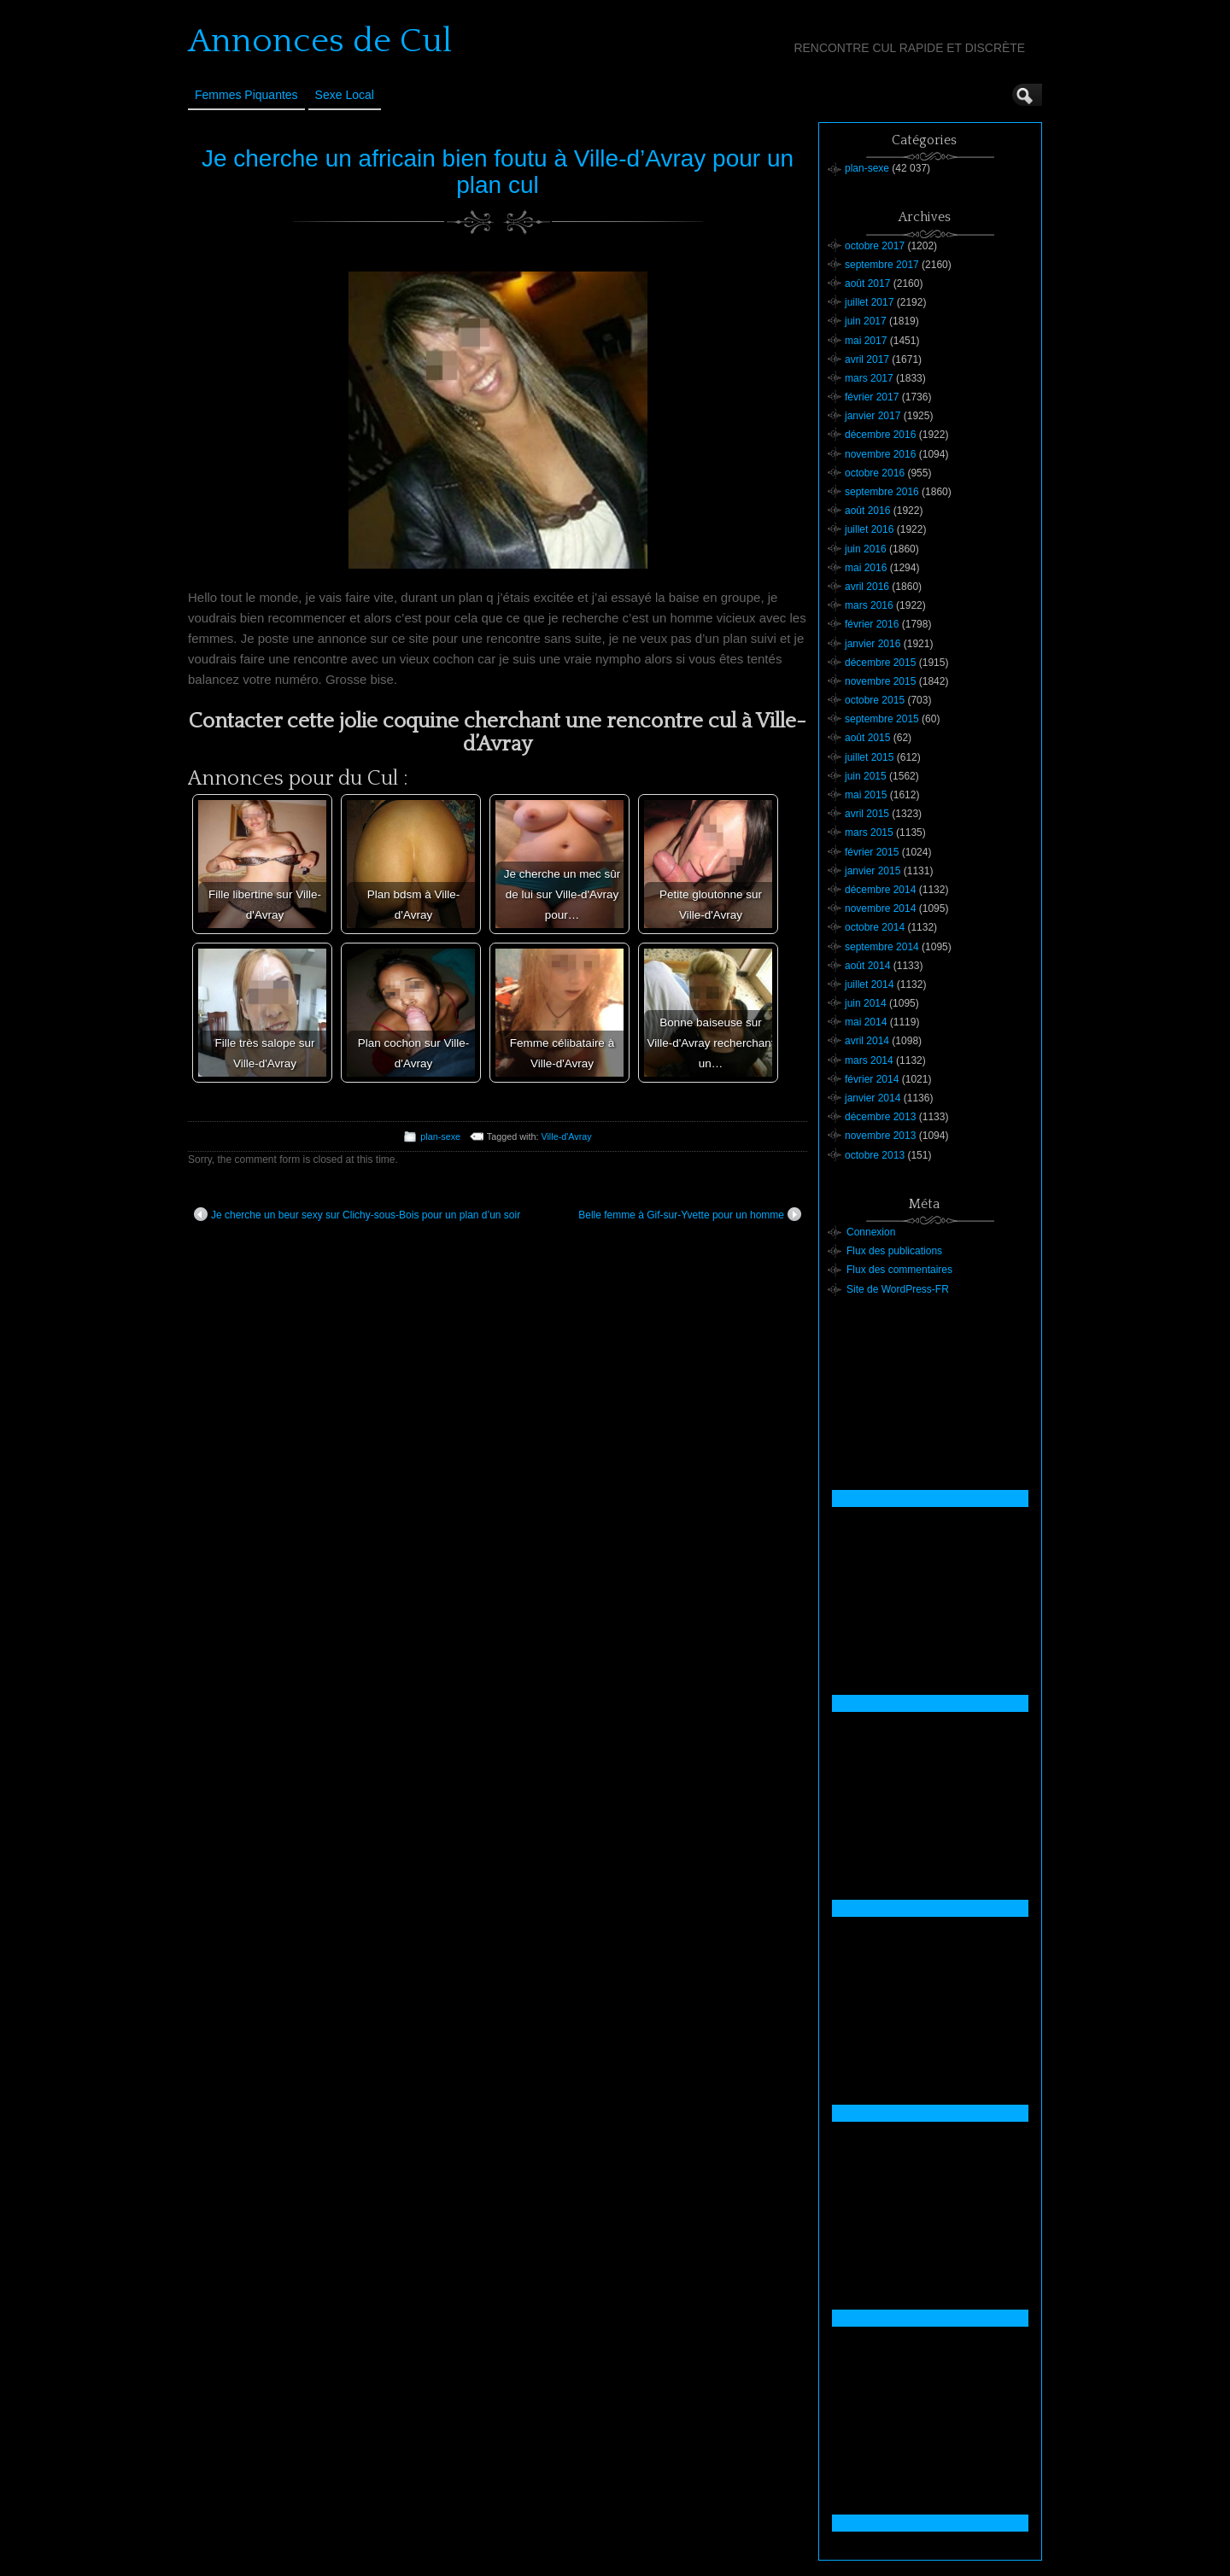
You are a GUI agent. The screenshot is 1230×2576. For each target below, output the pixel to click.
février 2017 (872, 397)
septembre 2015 (882, 719)
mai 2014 (866, 1022)
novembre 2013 (880, 1136)
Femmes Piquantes (246, 95)
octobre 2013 (875, 1155)
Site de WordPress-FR (897, 1289)
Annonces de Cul (320, 41)
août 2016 (867, 511)
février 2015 (872, 852)
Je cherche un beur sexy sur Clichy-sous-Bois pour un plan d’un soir (357, 1214)
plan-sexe (440, 1136)
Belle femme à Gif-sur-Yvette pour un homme (689, 1214)
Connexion (870, 1232)
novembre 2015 (880, 681)
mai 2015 (866, 795)
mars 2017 (869, 378)
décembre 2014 (880, 890)
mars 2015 (869, 832)
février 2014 (872, 1079)
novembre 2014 (880, 908)
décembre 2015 (880, 663)
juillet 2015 (869, 757)
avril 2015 (867, 814)
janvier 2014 (872, 1098)
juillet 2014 (869, 984)
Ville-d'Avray (566, 1136)
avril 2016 (867, 587)
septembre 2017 (882, 265)
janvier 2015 (872, 871)
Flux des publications (894, 1251)
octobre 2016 (875, 473)
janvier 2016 (872, 644)
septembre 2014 (882, 947)
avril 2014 (867, 1041)
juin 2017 (866, 321)
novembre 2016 (880, 454)
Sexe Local (344, 95)
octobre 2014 (875, 927)
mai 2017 (866, 341)
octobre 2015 (875, 700)
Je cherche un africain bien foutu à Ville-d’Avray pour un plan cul (498, 171)
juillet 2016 (869, 529)
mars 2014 (869, 1060)
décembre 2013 (880, 1117)
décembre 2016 (880, 435)
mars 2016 (869, 605)
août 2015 (867, 738)
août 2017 (867, 283)
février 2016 (872, 624)
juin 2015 (866, 776)
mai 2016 (866, 568)
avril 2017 (867, 359)
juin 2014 (866, 1003)
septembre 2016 (882, 492)
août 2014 (867, 966)
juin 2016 (866, 549)
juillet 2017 (869, 302)
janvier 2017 (872, 416)
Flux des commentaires (899, 1270)
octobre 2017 (875, 246)
